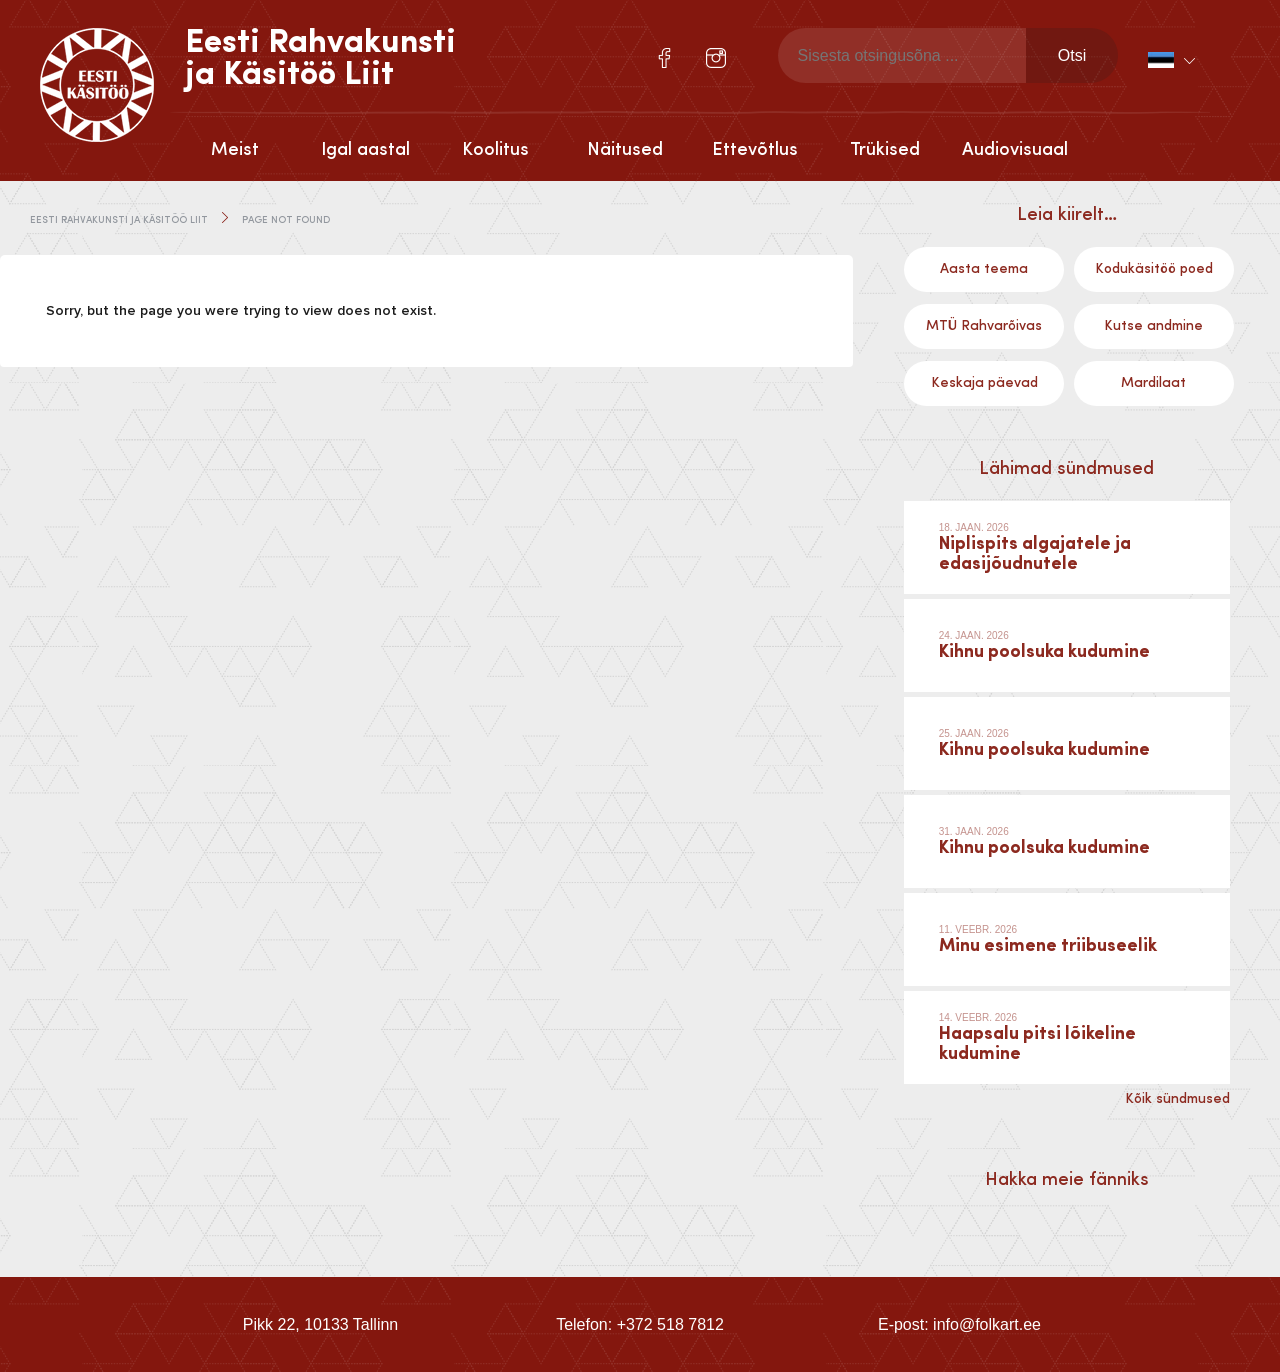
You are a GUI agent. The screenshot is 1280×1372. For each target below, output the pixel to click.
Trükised (885, 150)
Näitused (625, 150)
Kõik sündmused (1177, 1099)
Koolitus (495, 150)
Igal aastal (365, 150)
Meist (235, 150)
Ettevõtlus (755, 150)
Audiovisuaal (1015, 150)
